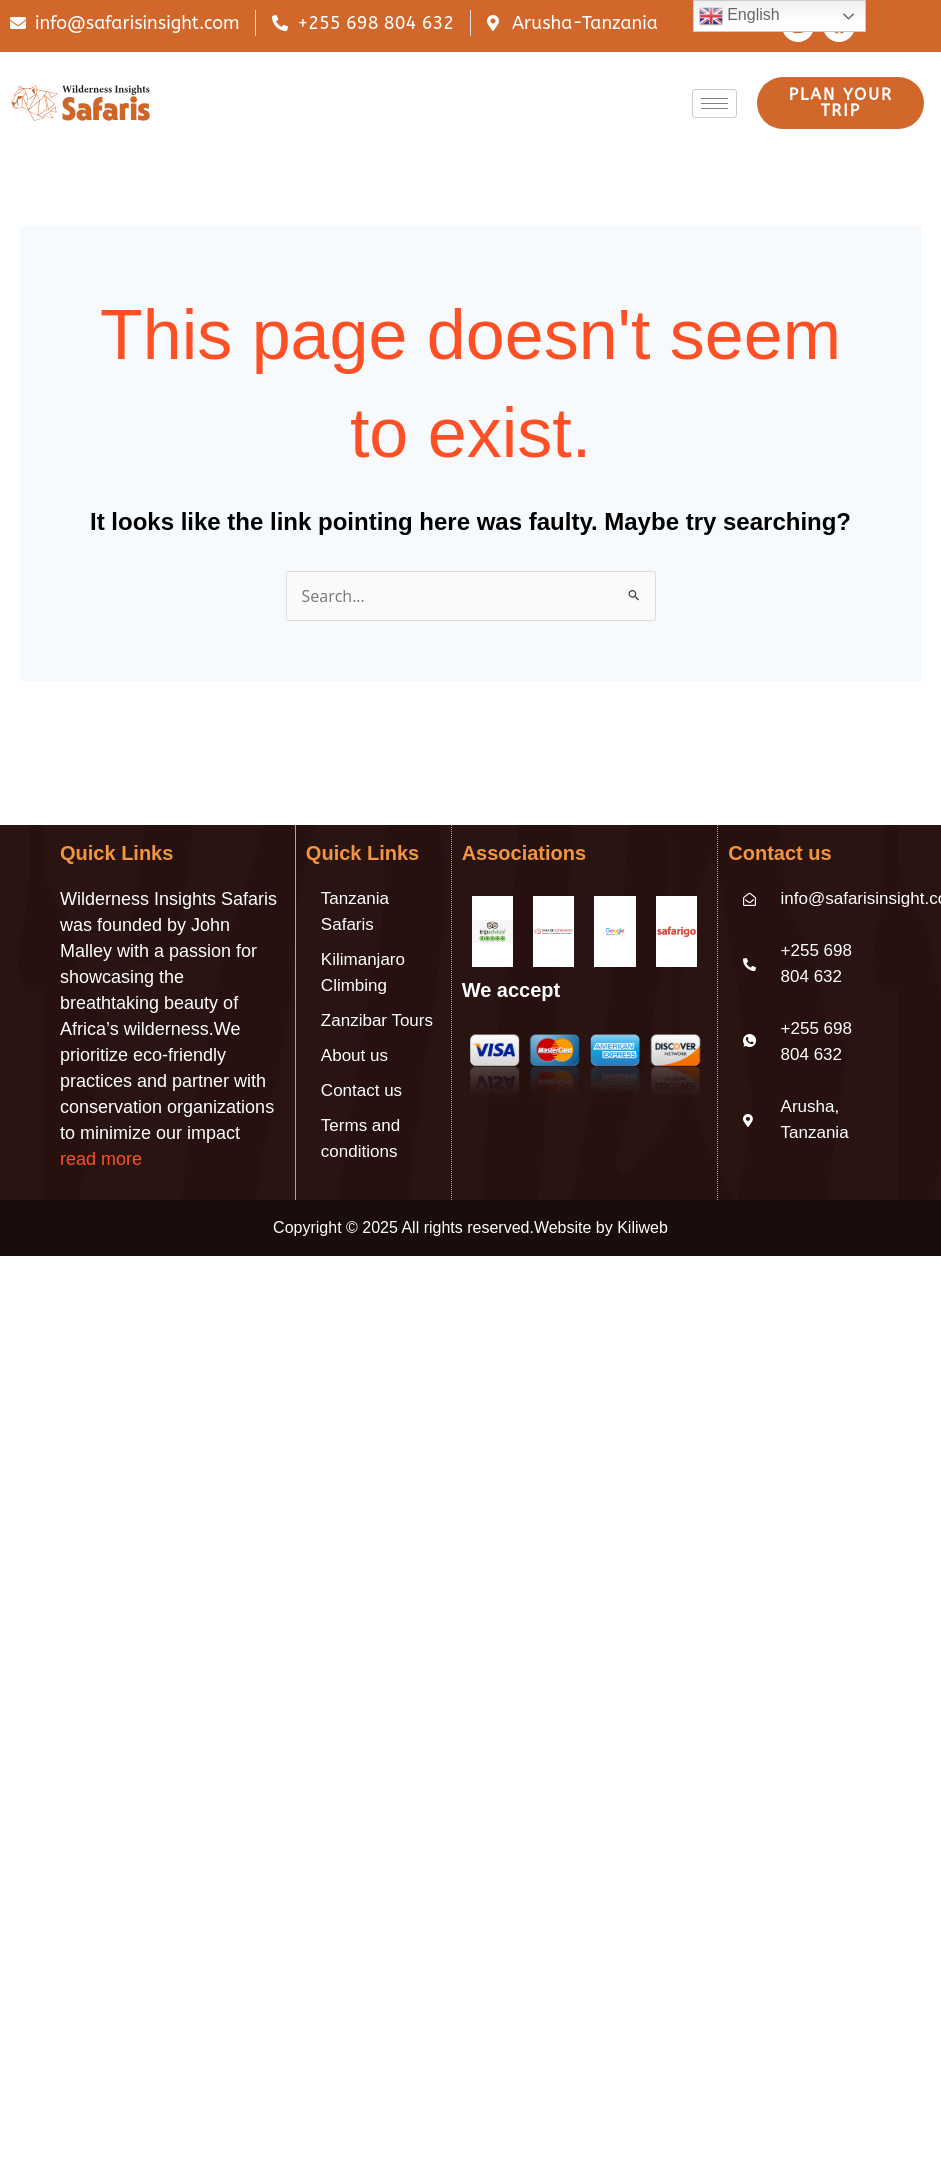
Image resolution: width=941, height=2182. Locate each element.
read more (101, 1159)
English (739, 16)
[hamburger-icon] (714, 103)
